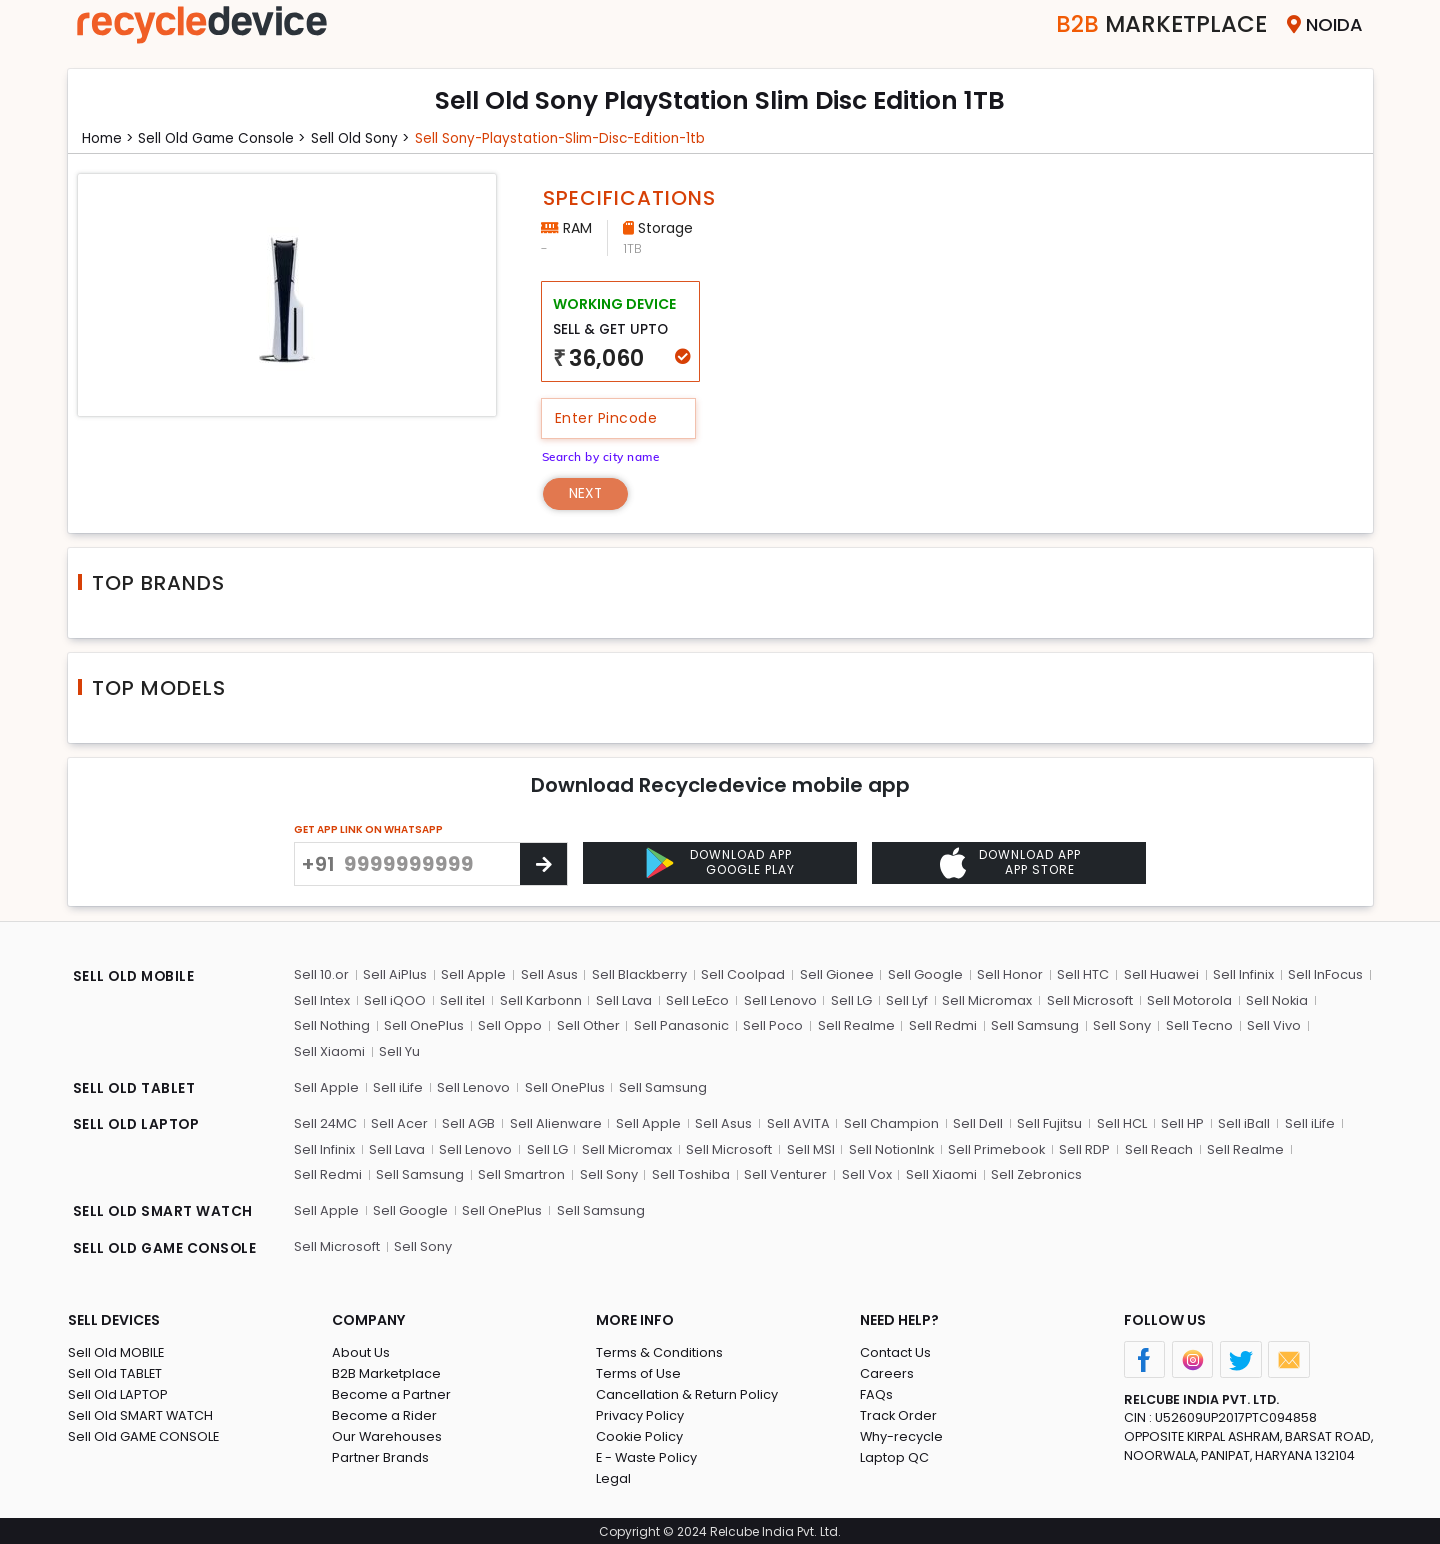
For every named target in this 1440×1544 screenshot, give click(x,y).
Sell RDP (1084, 1147)
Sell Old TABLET (115, 1370)
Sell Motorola (1187, 999)
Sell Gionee (836, 974)
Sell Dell (977, 1122)
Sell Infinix (1241, 974)
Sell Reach (1158, 1147)
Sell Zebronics (953, 1173)
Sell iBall (1242, 1122)
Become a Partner (391, 1391)
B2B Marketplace (387, 1370)
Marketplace (1156, 24)
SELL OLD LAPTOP (138, 1125)
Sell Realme (854, 1025)
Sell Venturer (702, 1173)
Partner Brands (380, 1454)
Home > (109, 138)
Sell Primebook (996, 1147)
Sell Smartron (439, 1173)
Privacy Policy (640, 1412)
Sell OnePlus (424, 1025)
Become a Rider (384, 1412)
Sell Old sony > (368, 138)
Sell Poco (772, 1025)
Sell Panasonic (680, 1025)
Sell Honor (1009, 974)
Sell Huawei (1159, 974)
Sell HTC (1082, 974)
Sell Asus (548, 974)
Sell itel (462, 999)
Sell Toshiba (608, 1173)
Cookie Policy (640, 1433)
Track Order (899, 1412)
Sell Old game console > (227, 138)
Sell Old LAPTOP (118, 1391)
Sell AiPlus (395, 974)
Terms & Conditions (659, 1349)
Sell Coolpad (743, 974)
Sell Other (587, 1025)
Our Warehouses (387, 1433)
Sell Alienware (556, 1122)
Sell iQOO (395, 999)
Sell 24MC (326, 1122)
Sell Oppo (510, 1025)
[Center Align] (543, 864)
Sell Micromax (986, 999)
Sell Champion (890, 1122)
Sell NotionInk (890, 1147)
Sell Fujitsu (1048, 1122)
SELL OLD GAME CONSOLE (168, 1247)
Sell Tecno (1196, 1025)
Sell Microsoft (1088, 999)
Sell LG (850, 999)
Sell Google (924, 974)
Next (586, 493)
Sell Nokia (1275, 999)
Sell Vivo (1271, 1025)
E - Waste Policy (647, 1454)
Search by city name (603, 455)
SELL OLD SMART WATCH (164, 1211)
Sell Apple (473, 974)
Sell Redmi (941, 1025)
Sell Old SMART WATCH (141, 1412)
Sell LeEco (697, 999)
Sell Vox (783, 1173)
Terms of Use (638, 1370)
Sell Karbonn (540, 999)
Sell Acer (400, 1122)
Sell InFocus (1323, 974)
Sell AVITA (797, 1122)
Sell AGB (469, 1122)
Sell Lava (623, 999)
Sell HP (1180, 1122)
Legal (613, 1475)
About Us (361, 1349)
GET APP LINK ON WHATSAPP (368, 829)
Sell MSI (809, 1147)
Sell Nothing (332, 1025)
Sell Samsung (1033, 1025)
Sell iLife (398, 1086)
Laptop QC (894, 1454)
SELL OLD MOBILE (136, 977)
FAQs (876, 1391)
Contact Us (895, 1349)
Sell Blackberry (639, 974)
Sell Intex (322, 999)
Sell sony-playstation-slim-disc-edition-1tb (574, 138)
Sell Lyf (906, 999)
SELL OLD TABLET (135, 1089)
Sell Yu (399, 1050)
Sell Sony (1120, 1025)
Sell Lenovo (779, 999)
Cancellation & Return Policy (687, 1391)
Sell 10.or (321, 974)
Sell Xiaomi (329, 1050)
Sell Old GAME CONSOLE (144, 1433)
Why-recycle (902, 1433)
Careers (887, 1370)
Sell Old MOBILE (116, 1349)
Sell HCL (1120, 1122)
